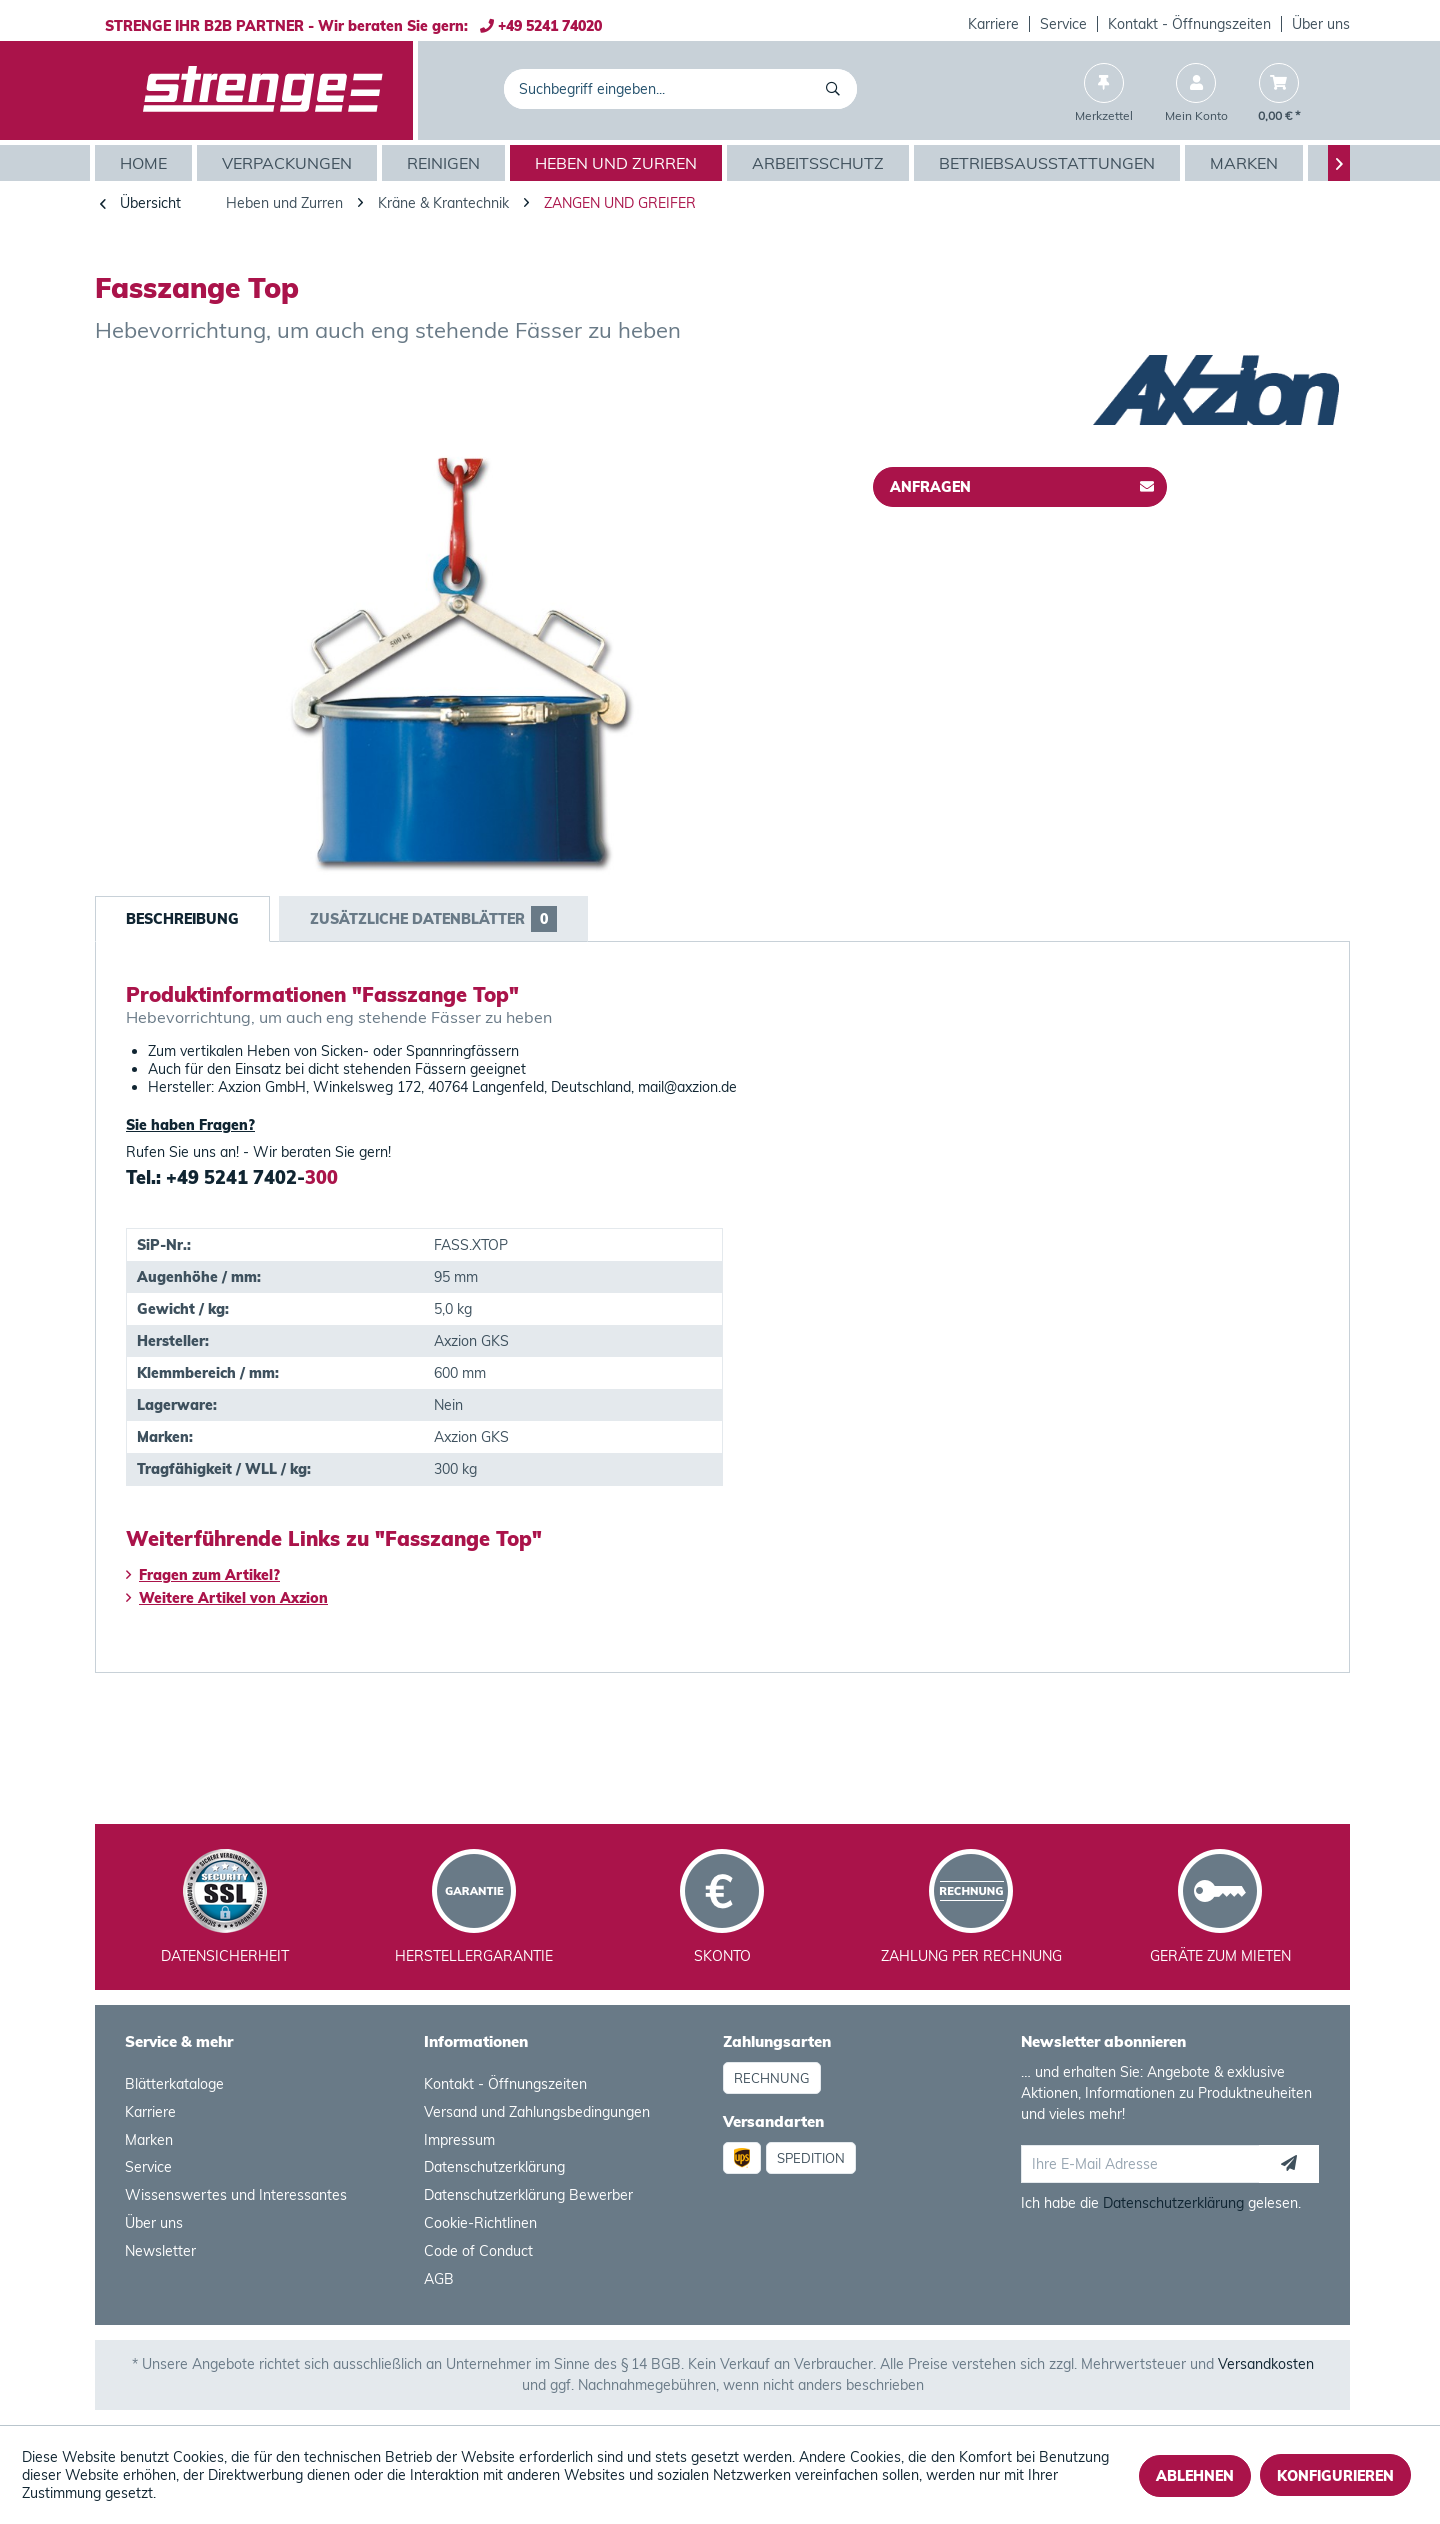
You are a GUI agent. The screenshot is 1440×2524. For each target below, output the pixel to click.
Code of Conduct (478, 2251)
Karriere (993, 24)
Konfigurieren (1335, 2476)
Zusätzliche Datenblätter (433, 919)
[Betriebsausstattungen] (1049, 163)
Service (1063, 24)
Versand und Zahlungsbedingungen (537, 2112)
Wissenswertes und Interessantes (236, 2195)
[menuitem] (994, 24)
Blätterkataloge (174, 2084)
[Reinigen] (446, 163)
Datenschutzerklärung (494, 2167)
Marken (149, 2140)
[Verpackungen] (289, 163)
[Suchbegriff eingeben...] (680, 89)
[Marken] (1246, 163)
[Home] (146, 163)
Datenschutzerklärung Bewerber (528, 2195)
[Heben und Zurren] (618, 163)
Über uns (1321, 24)
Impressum (459, 2140)
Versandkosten (1266, 2364)
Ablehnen (1195, 2476)
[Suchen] (836, 89)
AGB (439, 2279)
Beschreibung (182, 919)
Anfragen (1022, 483)
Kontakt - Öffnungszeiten (1189, 24)
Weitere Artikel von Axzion (227, 1598)
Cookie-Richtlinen (480, 2223)
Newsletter (160, 2251)
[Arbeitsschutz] (820, 163)
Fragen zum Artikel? (203, 1575)
